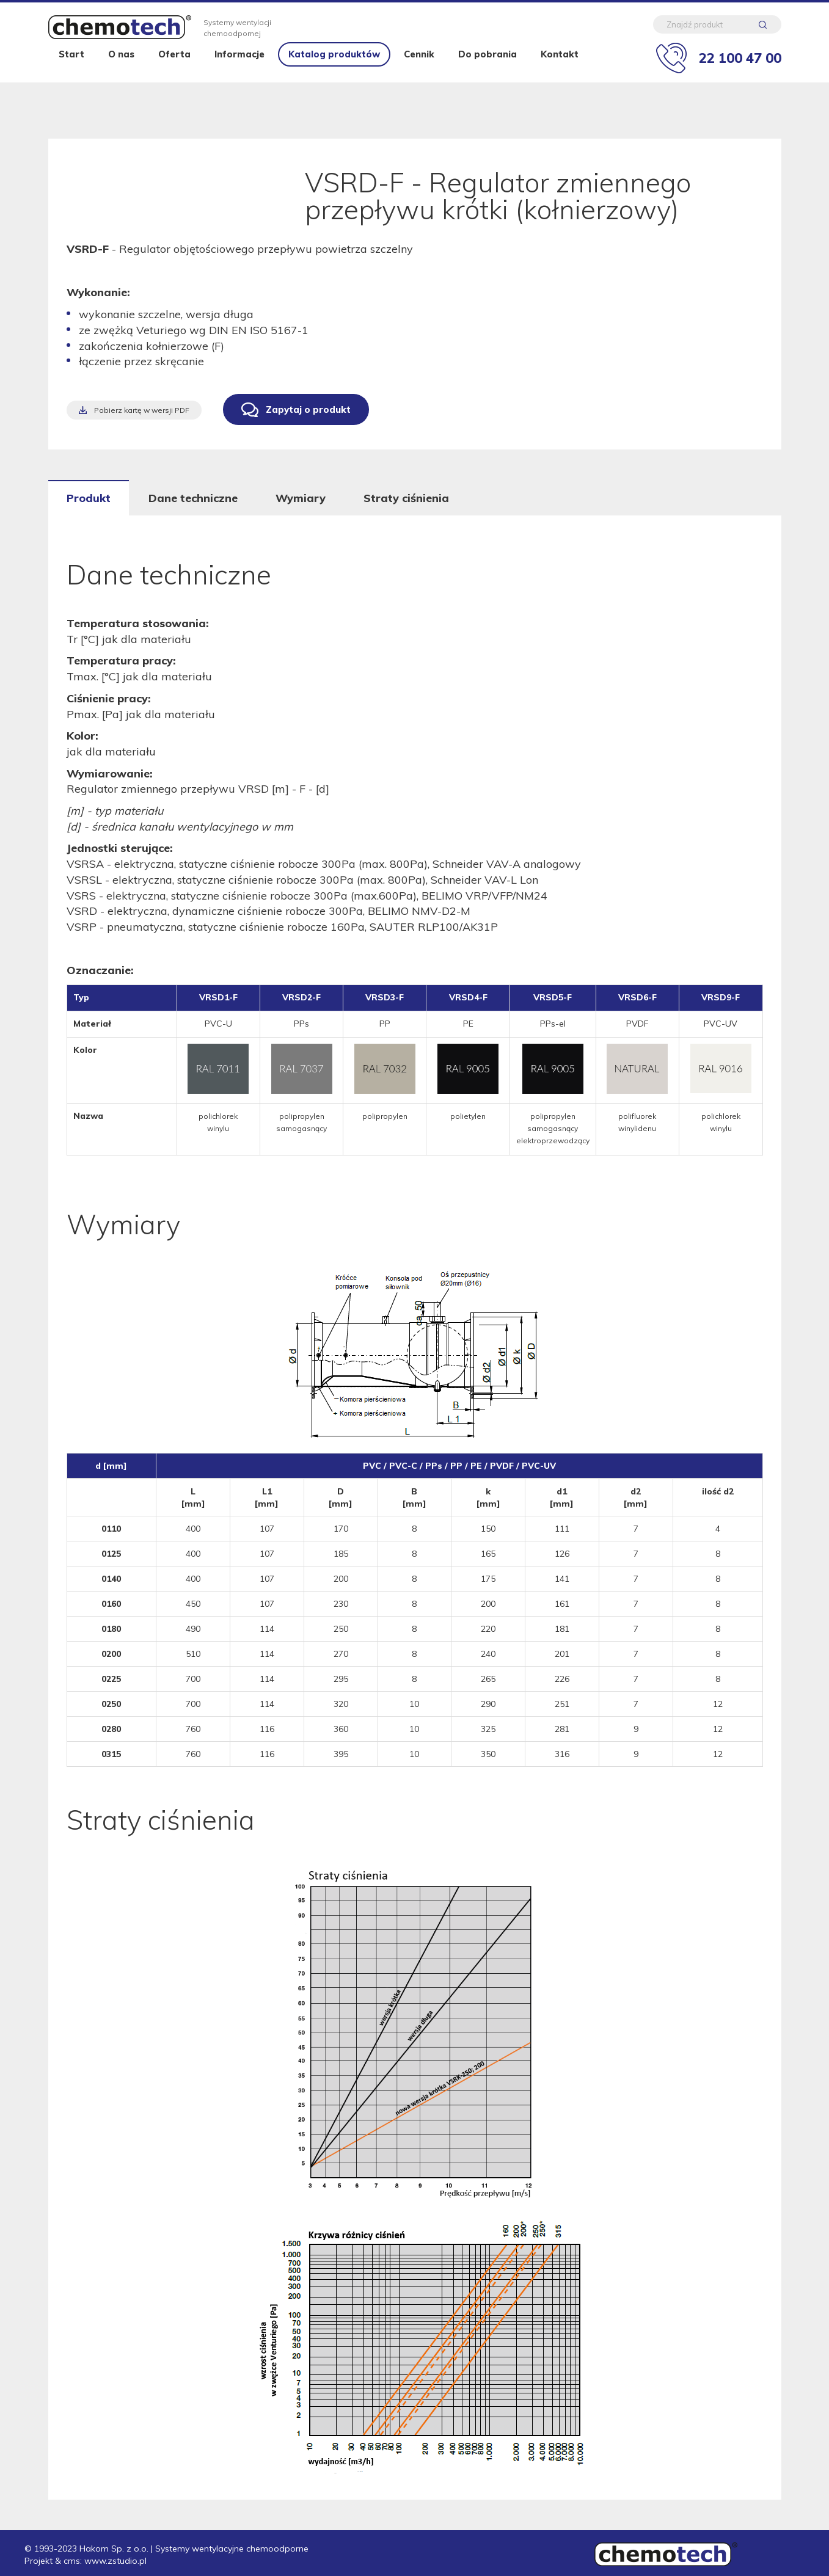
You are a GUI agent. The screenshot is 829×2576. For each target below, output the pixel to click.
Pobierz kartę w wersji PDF (141, 410)
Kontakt (560, 75)
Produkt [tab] (89, 498)
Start (71, 75)
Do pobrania (487, 75)
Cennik (419, 75)
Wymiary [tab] (301, 498)
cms (72, 2560)
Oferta (174, 75)
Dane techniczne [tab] (193, 498)
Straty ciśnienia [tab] (406, 498)
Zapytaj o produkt (308, 409)
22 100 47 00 (740, 62)
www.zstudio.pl (115, 2560)
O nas (121, 75)
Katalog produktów (334, 75)
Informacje (239, 75)
